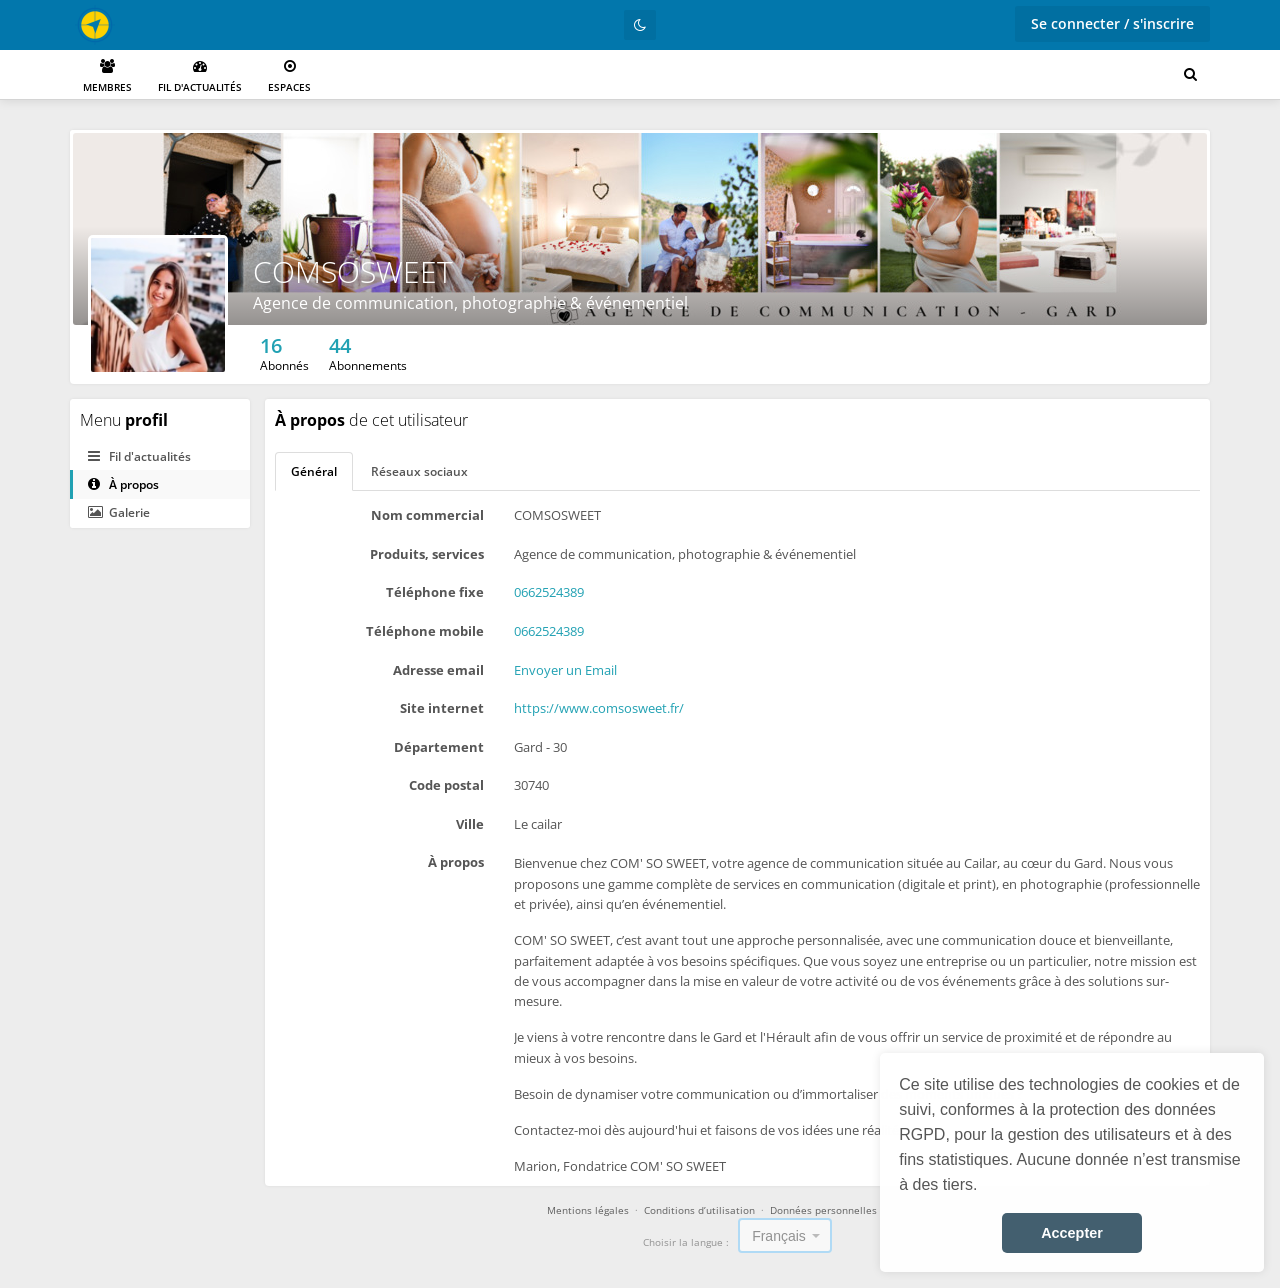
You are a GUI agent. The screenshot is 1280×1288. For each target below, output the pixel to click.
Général (314, 471)
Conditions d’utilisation (699, 1210)
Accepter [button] (1072, 1233)
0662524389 (549, 592)
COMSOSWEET (353, 271)
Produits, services (427, 554)
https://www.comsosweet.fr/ (599, 708)
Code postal (446, 785)
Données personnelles (823, 1210)
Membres (107, 76)
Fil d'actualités (200, 76)
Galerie (119, 512)
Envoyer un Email (565, 670)
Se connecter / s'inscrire (1112, 23)
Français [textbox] (779, 1236)
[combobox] (785, 1235)
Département (439, 747)
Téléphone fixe (435, 592)
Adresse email (438, 670)
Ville (470, 824)
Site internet (442, 708)
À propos (123, 484)
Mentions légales (588, 1210)
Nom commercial (427, 515)
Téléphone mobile (425, 631)
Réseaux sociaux (419, 471)
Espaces (289, 76)
